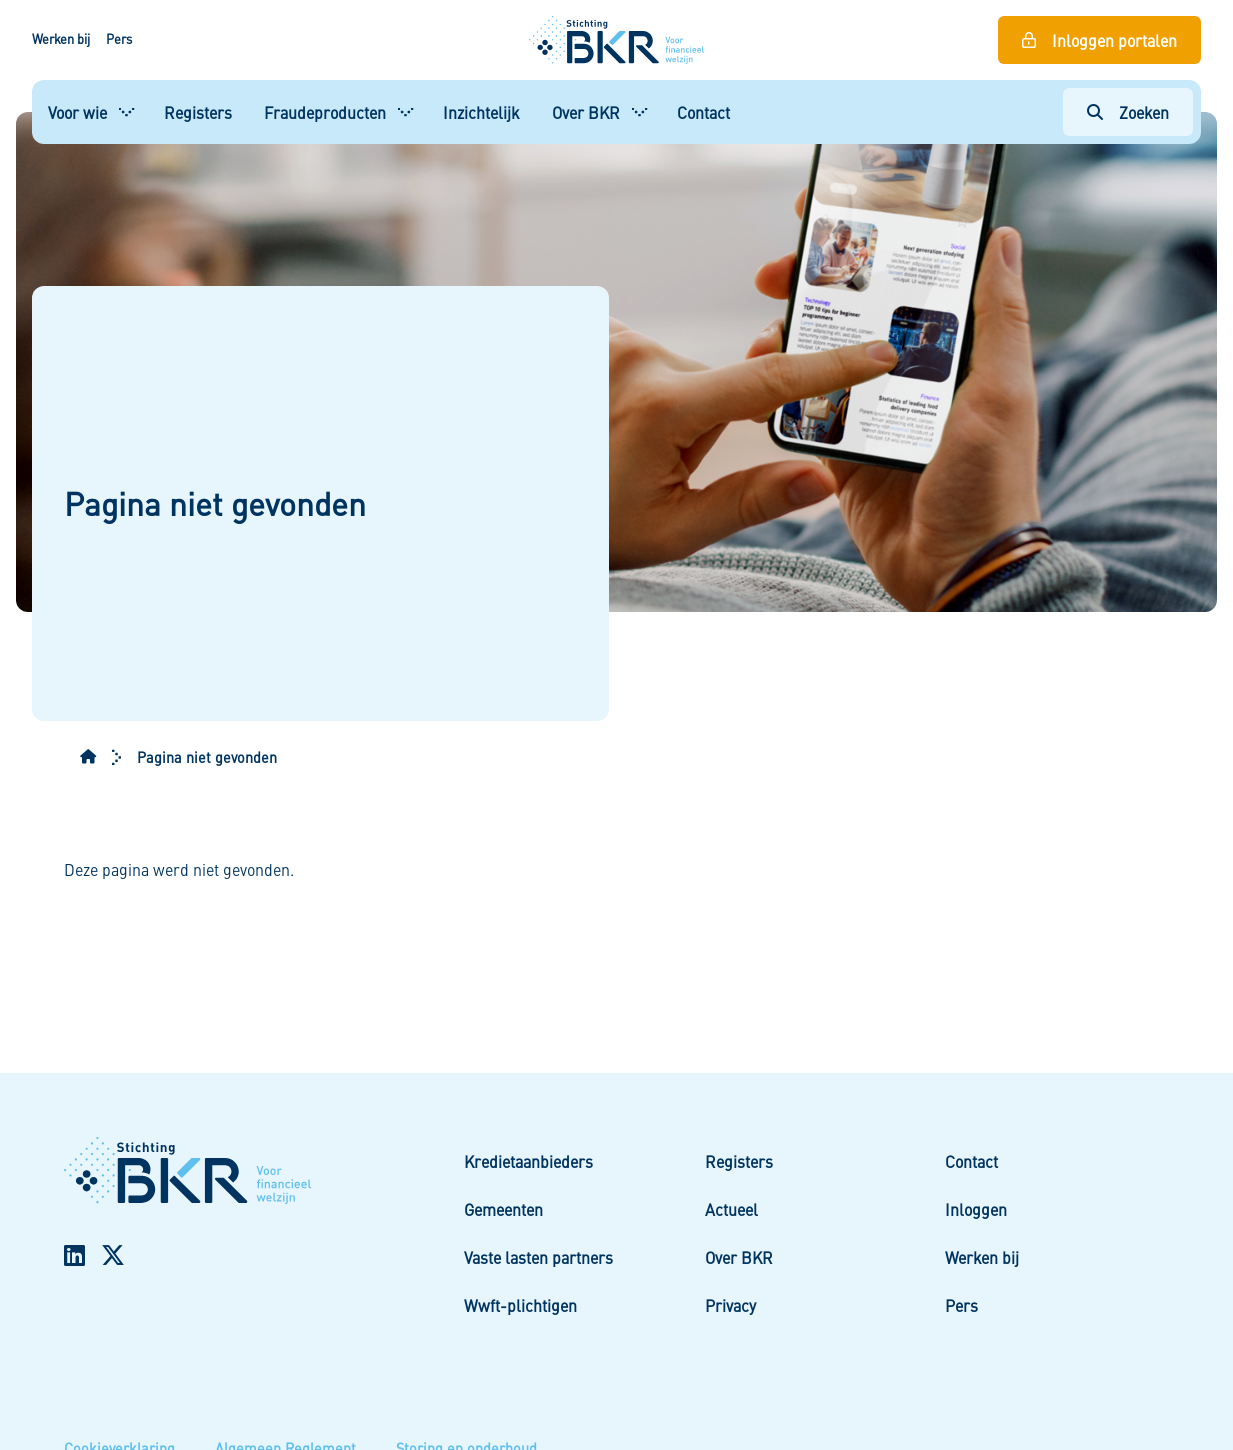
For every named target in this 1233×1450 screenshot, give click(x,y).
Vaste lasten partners (538, 1257)
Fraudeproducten (325, 112)
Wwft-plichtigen (520, 1305)
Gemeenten (503, 1209)
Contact (703, 112)
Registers (198, 112)
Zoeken (1144, 112)
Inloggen (976, 1209)
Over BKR (586, 112)
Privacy (730, 1305)
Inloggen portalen (1114, 40)
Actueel (731, 1209)
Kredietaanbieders (528, 1161)
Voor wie (77, 112)
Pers (119, 39)
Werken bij (61, 39)
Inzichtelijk (481, 112)
